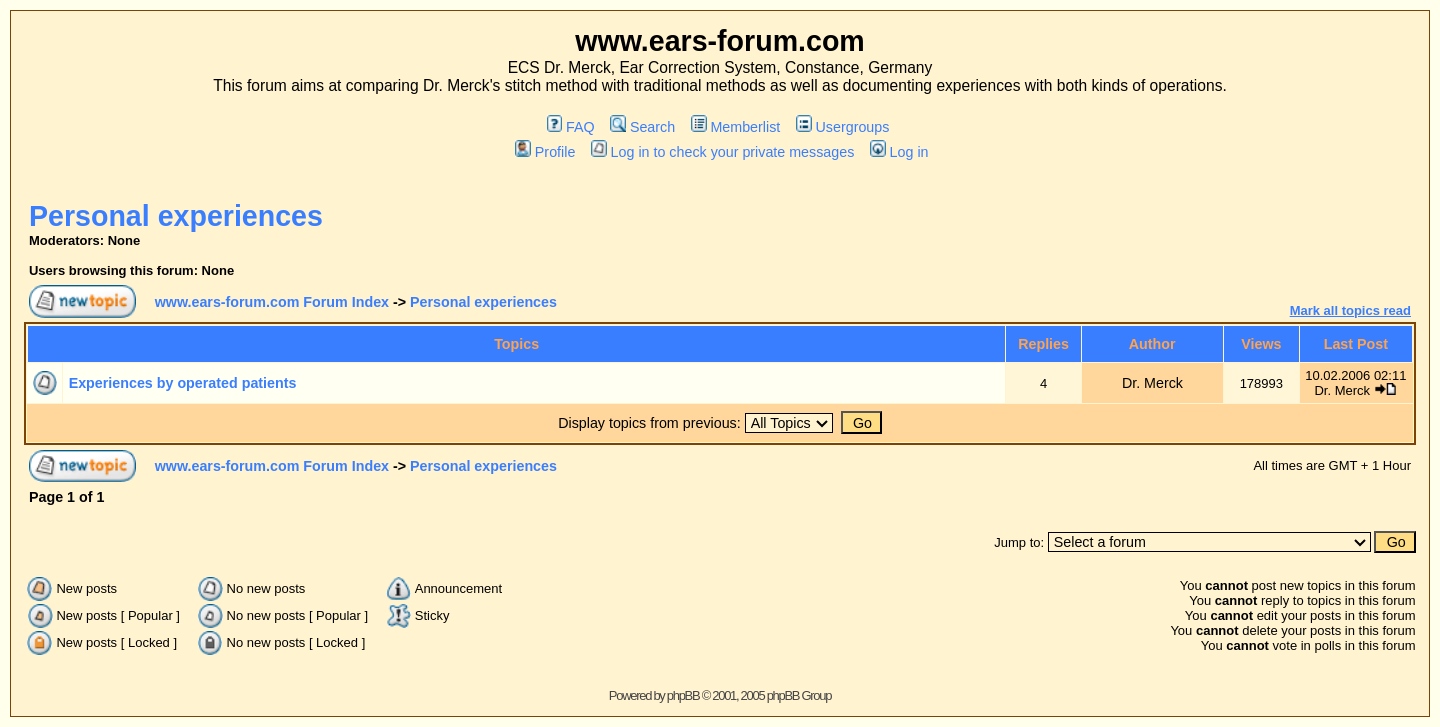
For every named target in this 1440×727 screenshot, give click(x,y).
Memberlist (735, 127)
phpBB (683, 695)
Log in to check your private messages (722, 152)
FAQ (571, 127)
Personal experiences (176, 216)
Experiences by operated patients (183, 383)
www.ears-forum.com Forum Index (272, 302)
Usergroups (842, 127)
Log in (899, 152)
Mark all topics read (1350, 310)
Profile (545, 152)
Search (642, 127)
